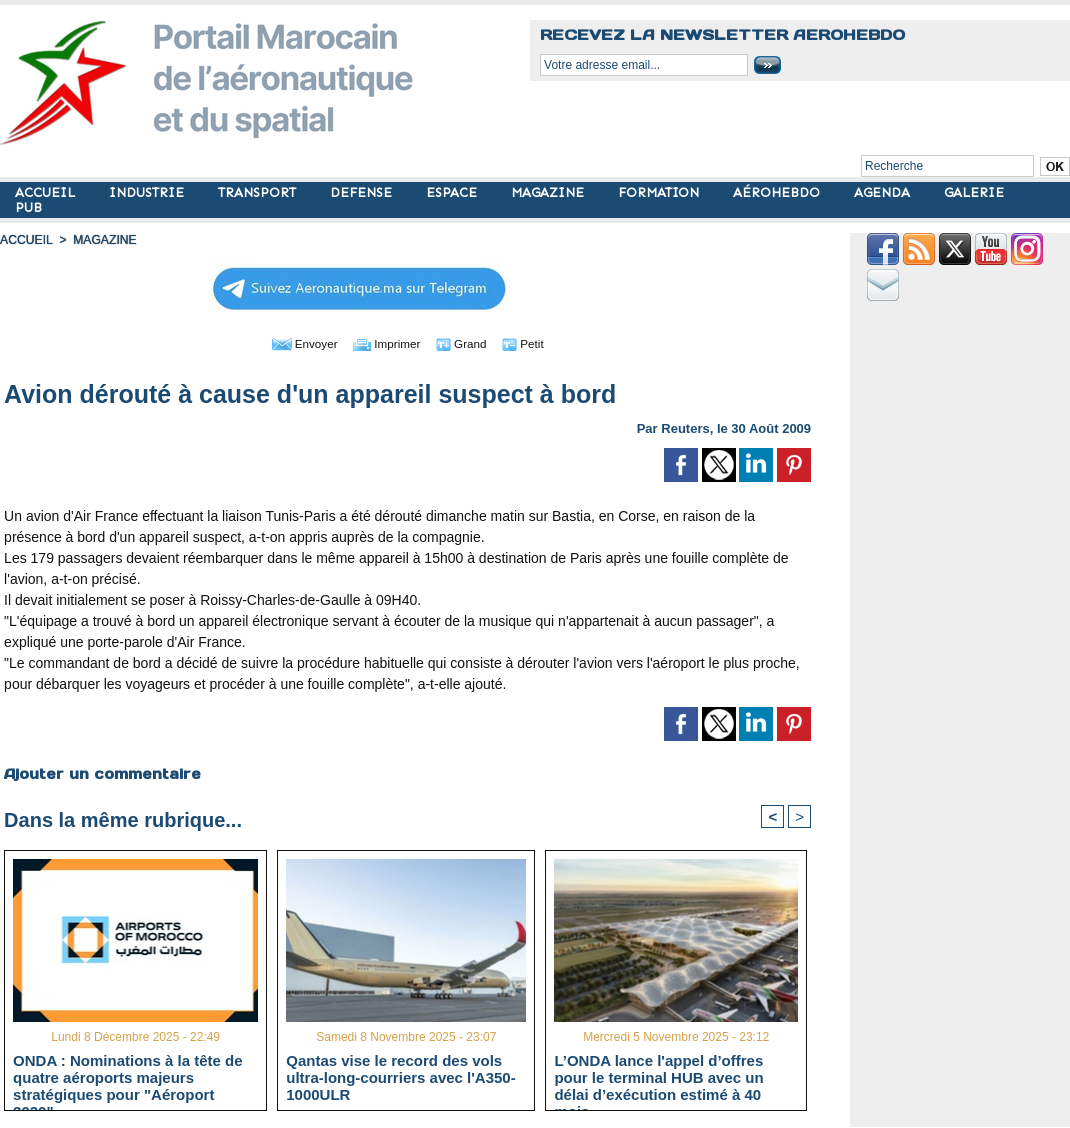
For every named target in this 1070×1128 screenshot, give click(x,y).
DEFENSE (363, 192)
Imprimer (385, 343)
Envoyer (293, 343)
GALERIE (974, 192)
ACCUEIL (47, 192)
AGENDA (884, 192)
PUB (28, 207)
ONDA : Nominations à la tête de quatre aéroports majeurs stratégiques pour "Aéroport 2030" (127, 1078)
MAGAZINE (549, 192)
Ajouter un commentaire (101, 774)
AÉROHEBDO (778, 192)
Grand (468, 343)
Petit (536, 343)
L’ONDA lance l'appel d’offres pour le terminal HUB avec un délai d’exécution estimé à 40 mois (658, 1078)
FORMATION (660, 192)
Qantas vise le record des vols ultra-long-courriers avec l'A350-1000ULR (400, 1078)
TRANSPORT (259, 192)
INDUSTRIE (148, 192)
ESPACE (453, 192)
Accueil (26, 240)
